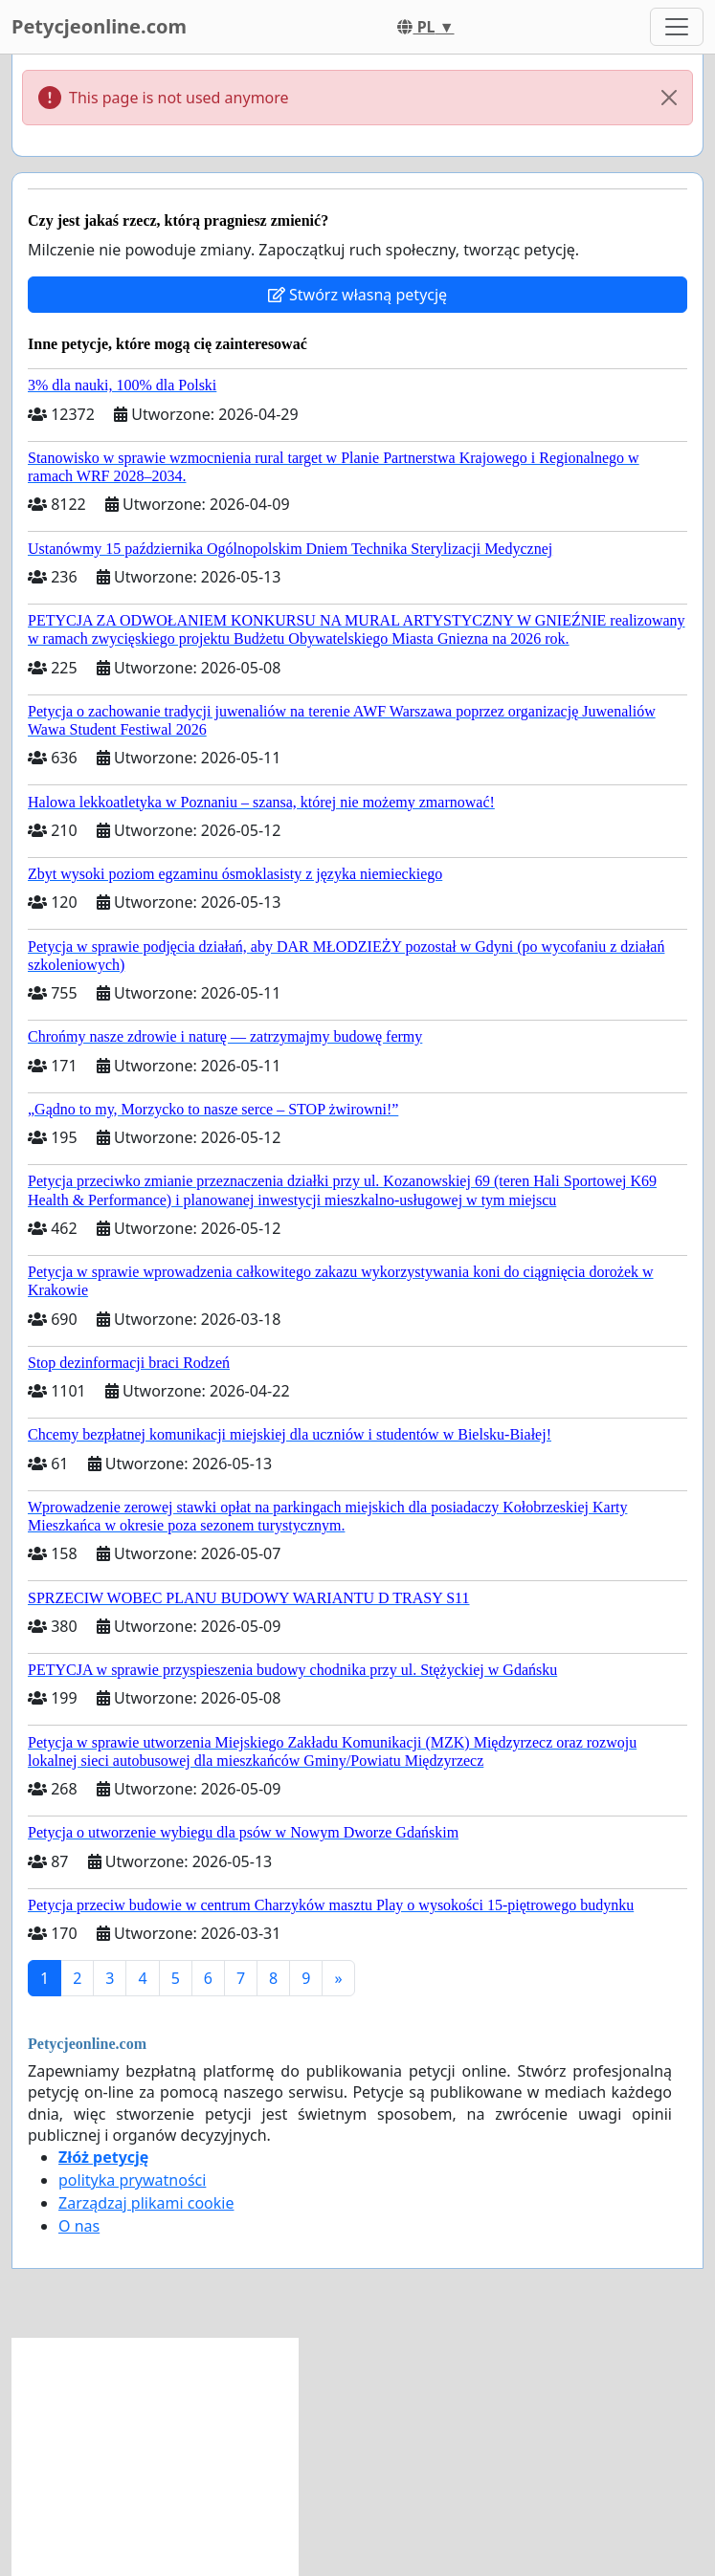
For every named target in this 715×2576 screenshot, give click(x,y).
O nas (79, 2225)
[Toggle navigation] (677, 27)
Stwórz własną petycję (357, 294)
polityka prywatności (132, 2180)
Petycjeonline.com (99, 26)
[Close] (669, 97)
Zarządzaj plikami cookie (146, 2202)
